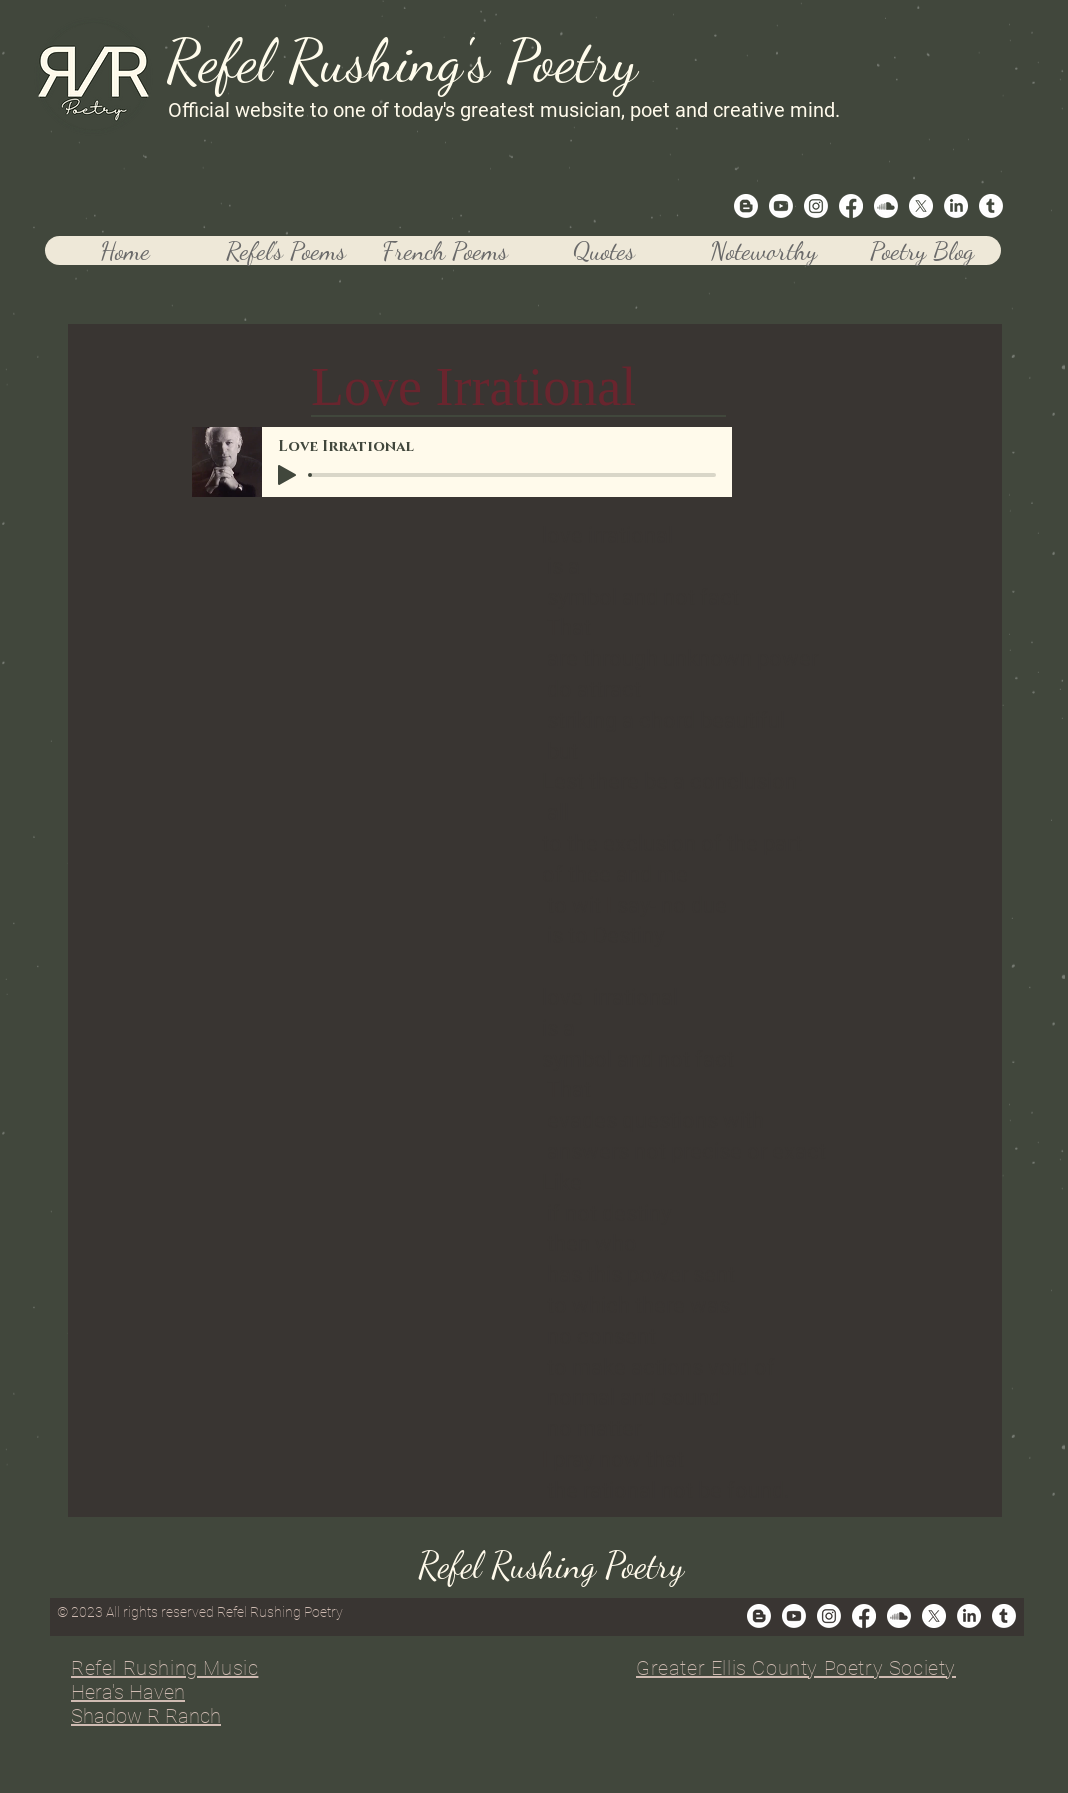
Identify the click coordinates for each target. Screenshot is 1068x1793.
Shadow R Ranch (146, 1716)
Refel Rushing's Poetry (401, 61)
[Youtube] (781, 206)
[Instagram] (816, 206)
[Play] (287, 475)
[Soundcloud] (886, 206)
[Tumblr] (991, 206)
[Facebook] (851, 206)
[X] (921, 206)
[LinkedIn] (956, 206)
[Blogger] (746, 206)
